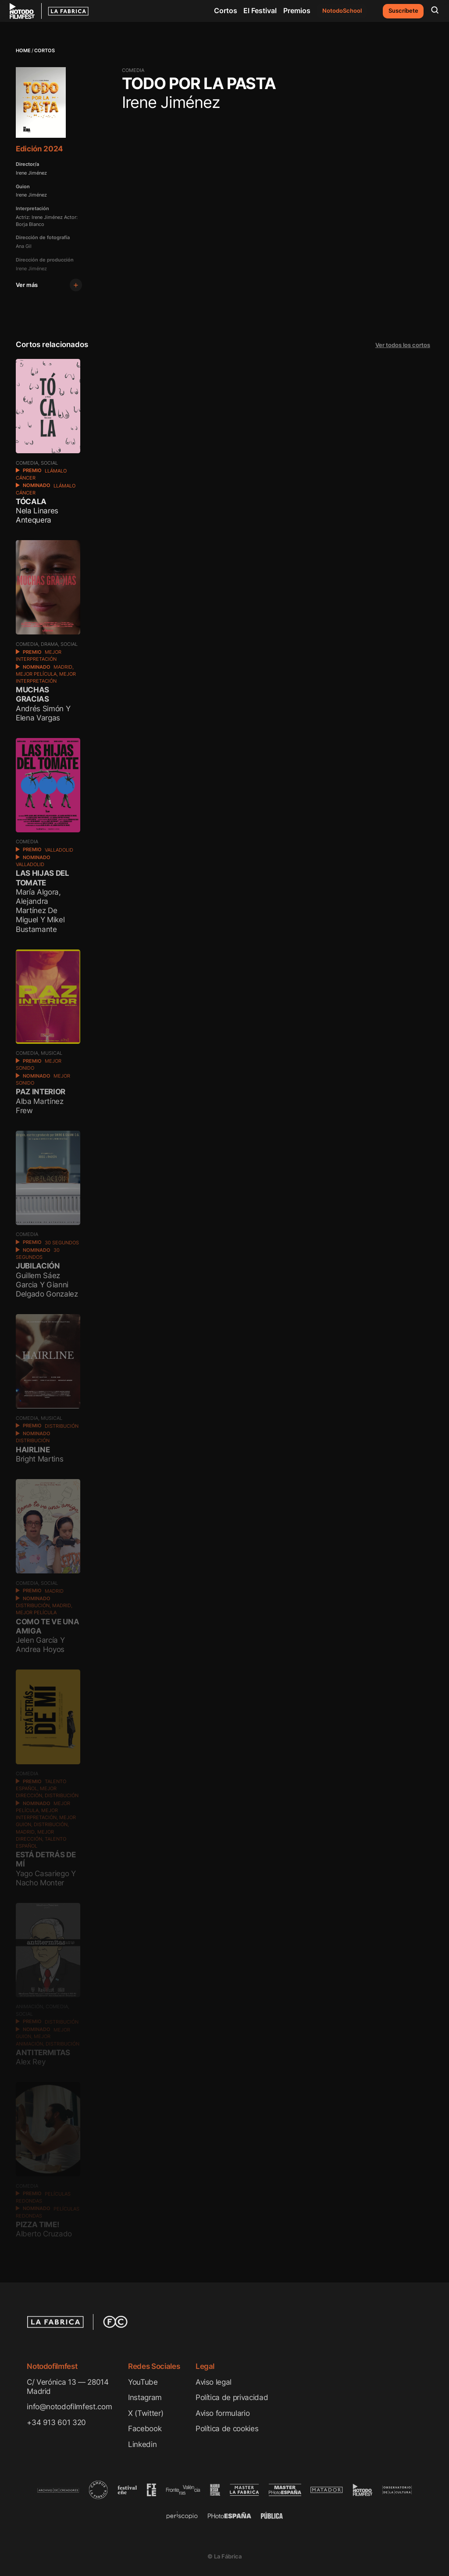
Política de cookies (227, 2428)
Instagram (145, 2397)
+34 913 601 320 (56, 2422)
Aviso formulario (223, 2413)
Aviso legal (214, 2381)
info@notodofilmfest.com (69, 2406)
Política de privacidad (232, 2397)
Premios (296, 10)
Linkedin (142, 2444)
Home (23, 51)
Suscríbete (403, 10)
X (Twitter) (145, 2413)
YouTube (143, 2381)
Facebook (144, 2428)
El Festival (260, 10)
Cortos (225, 10)
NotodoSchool (342, 10)
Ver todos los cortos (402, 345)
